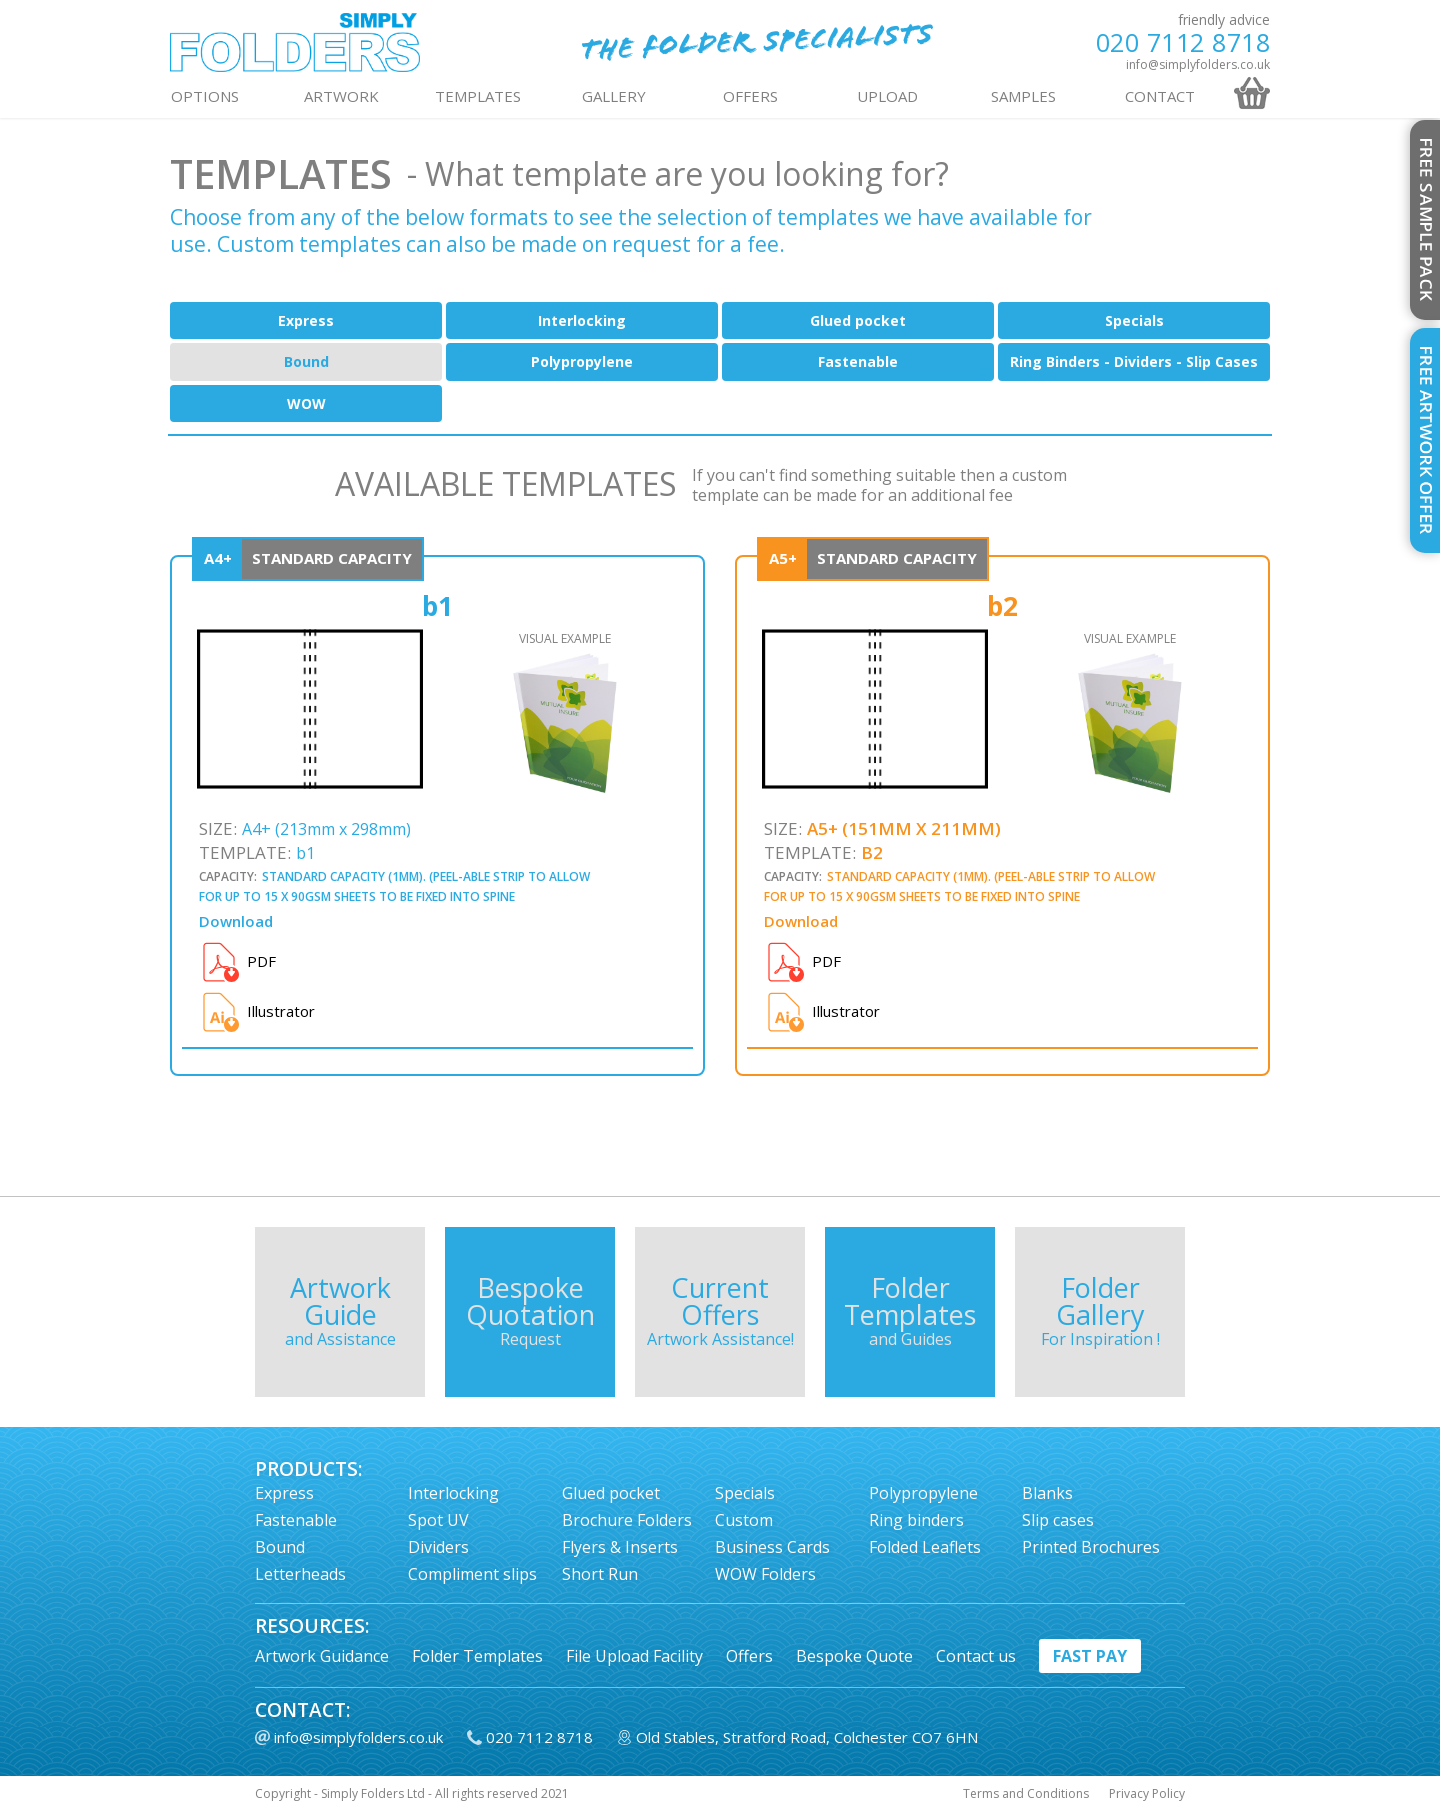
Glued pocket (858, 320)
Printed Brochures (1091, 1547)
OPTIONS (205, 96)
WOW (306, 403)
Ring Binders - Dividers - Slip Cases (1134, 361)
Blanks (1047, 1493)
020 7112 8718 (1183, 43)
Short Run (600, 1574)
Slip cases (1058, 1520)
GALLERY (614, 96)
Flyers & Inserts (620, 1547)
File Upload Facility (634, 1656)
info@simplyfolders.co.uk (1198, 64)
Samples (1023, 96)
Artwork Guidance (322, 1656)
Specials (1134, 320)
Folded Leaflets (925, 1547)
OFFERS (750, 96)
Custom (744, 1520)
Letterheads (300, 1574)
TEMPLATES (478, 96)
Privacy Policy (1147, 1794)
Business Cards (772, 1547)
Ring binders (916, 1520)
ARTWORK (341, 96)
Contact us (976, 1656)
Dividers (438, 1547)
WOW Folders (765, 1574)
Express (306, 320)
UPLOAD (887, 96)
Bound (306, 361)
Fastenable (858, 361)
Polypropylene (582, 361)
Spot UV (438, 1520)
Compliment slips (472, 1574)
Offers (749, 1656)
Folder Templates (477, 1656)
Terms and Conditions (1026, 1794)
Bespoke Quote (854, 1656)
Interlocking (582, 320)
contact (1160, 96)
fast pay (1090, 1656)
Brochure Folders (627, 1520)
